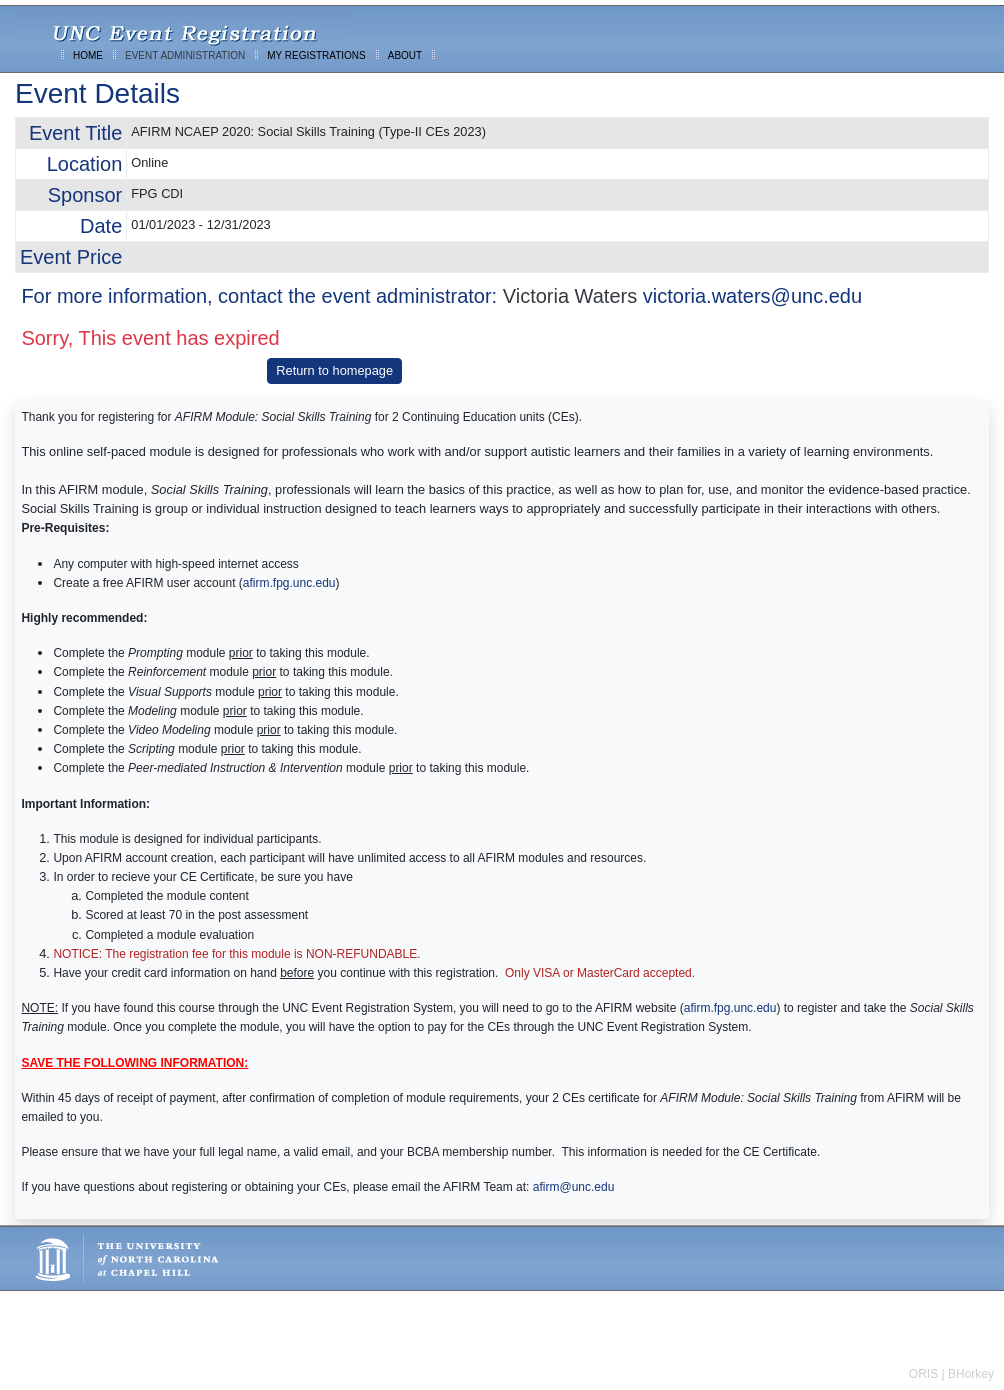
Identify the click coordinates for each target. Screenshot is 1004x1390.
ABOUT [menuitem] (405, 55)
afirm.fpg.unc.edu (289, 583)
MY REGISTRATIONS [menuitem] (316, 55)
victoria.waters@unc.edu (752, 296)
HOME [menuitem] (88, 55)
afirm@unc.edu (574, 1187)
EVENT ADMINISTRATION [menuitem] (185, 55)
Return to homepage (334, 370)
